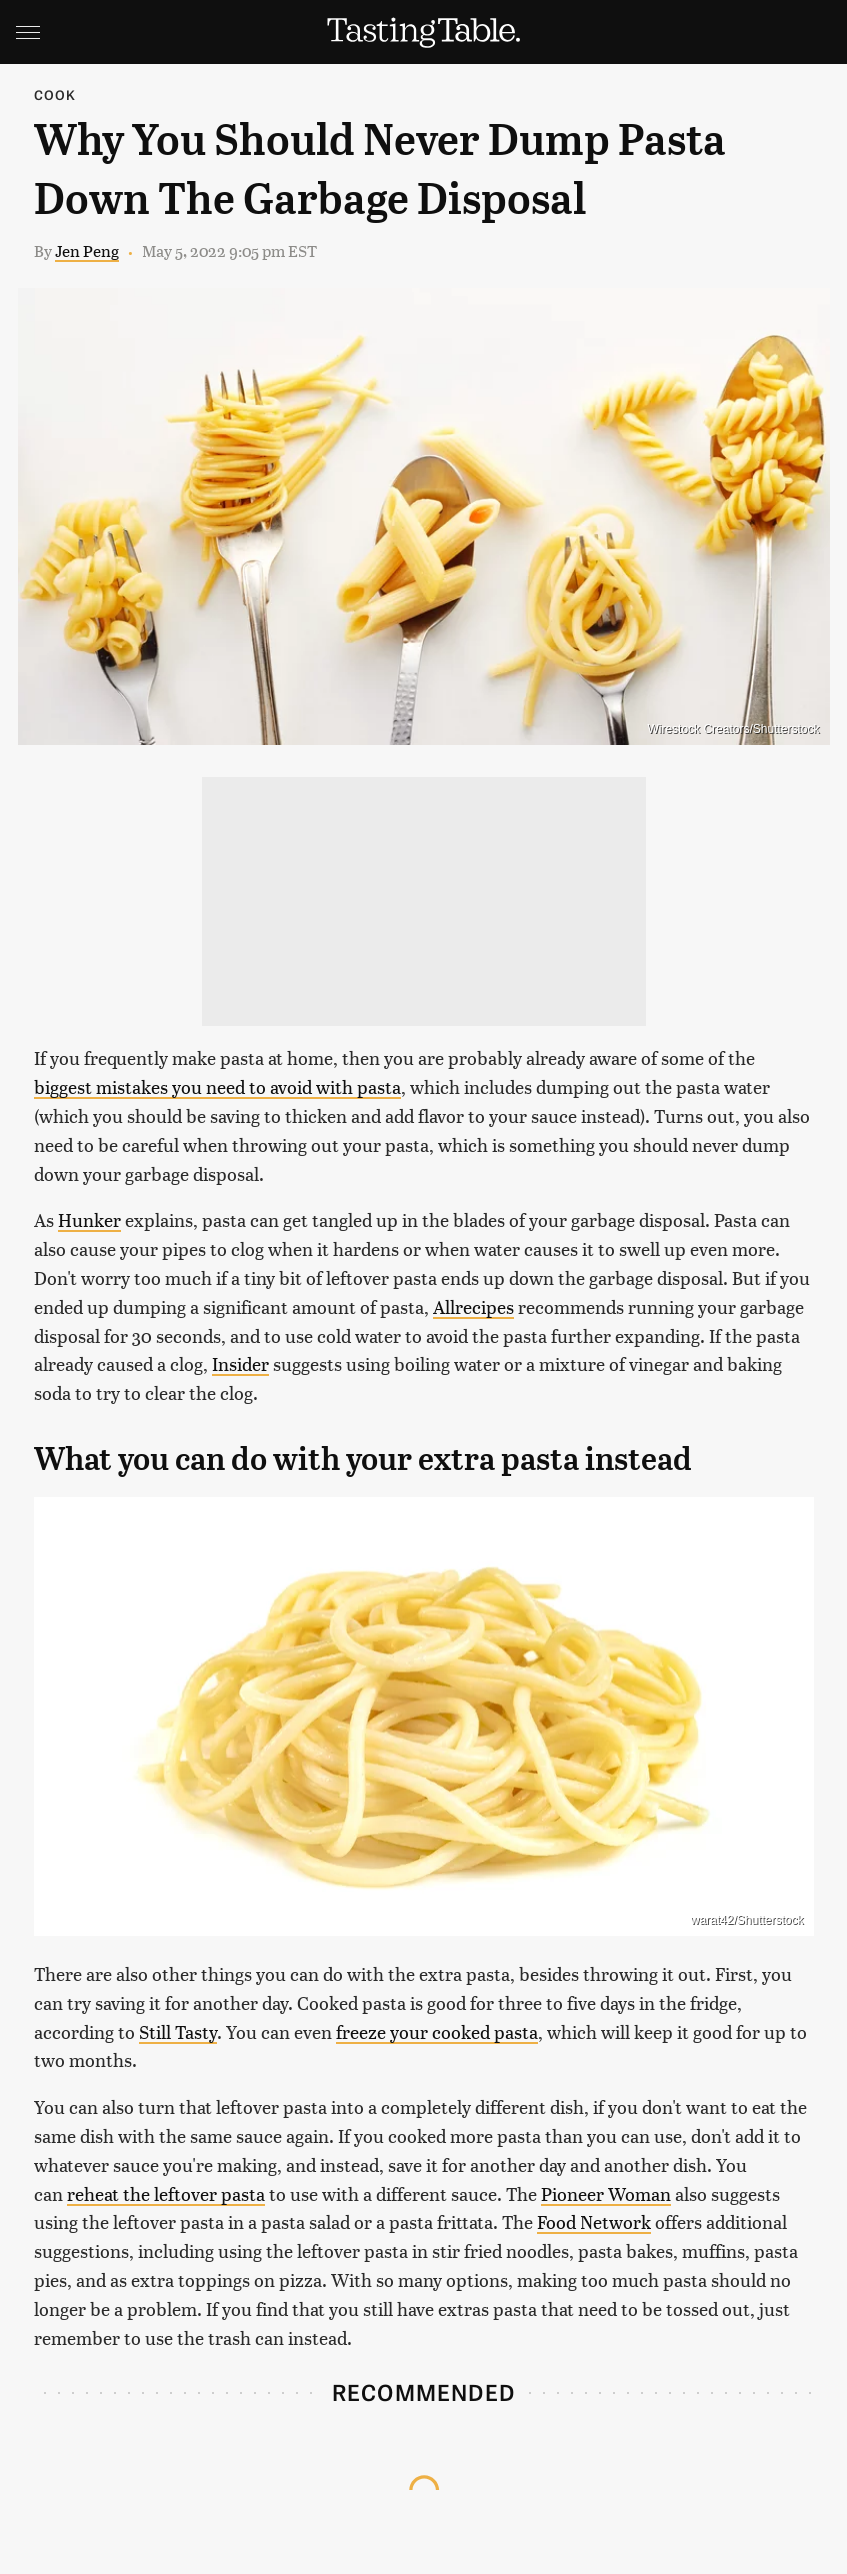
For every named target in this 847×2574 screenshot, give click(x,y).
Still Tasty (178, 2031)
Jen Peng (87, 250)
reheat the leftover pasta (166, 2193)
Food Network (594, 2221)
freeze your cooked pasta (437, 2031)
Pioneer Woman (606, 2193)
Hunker (89, 1219)
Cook (55, 94)
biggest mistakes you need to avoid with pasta (217, 1086)
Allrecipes (473, 1306)
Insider (240, 1363)
